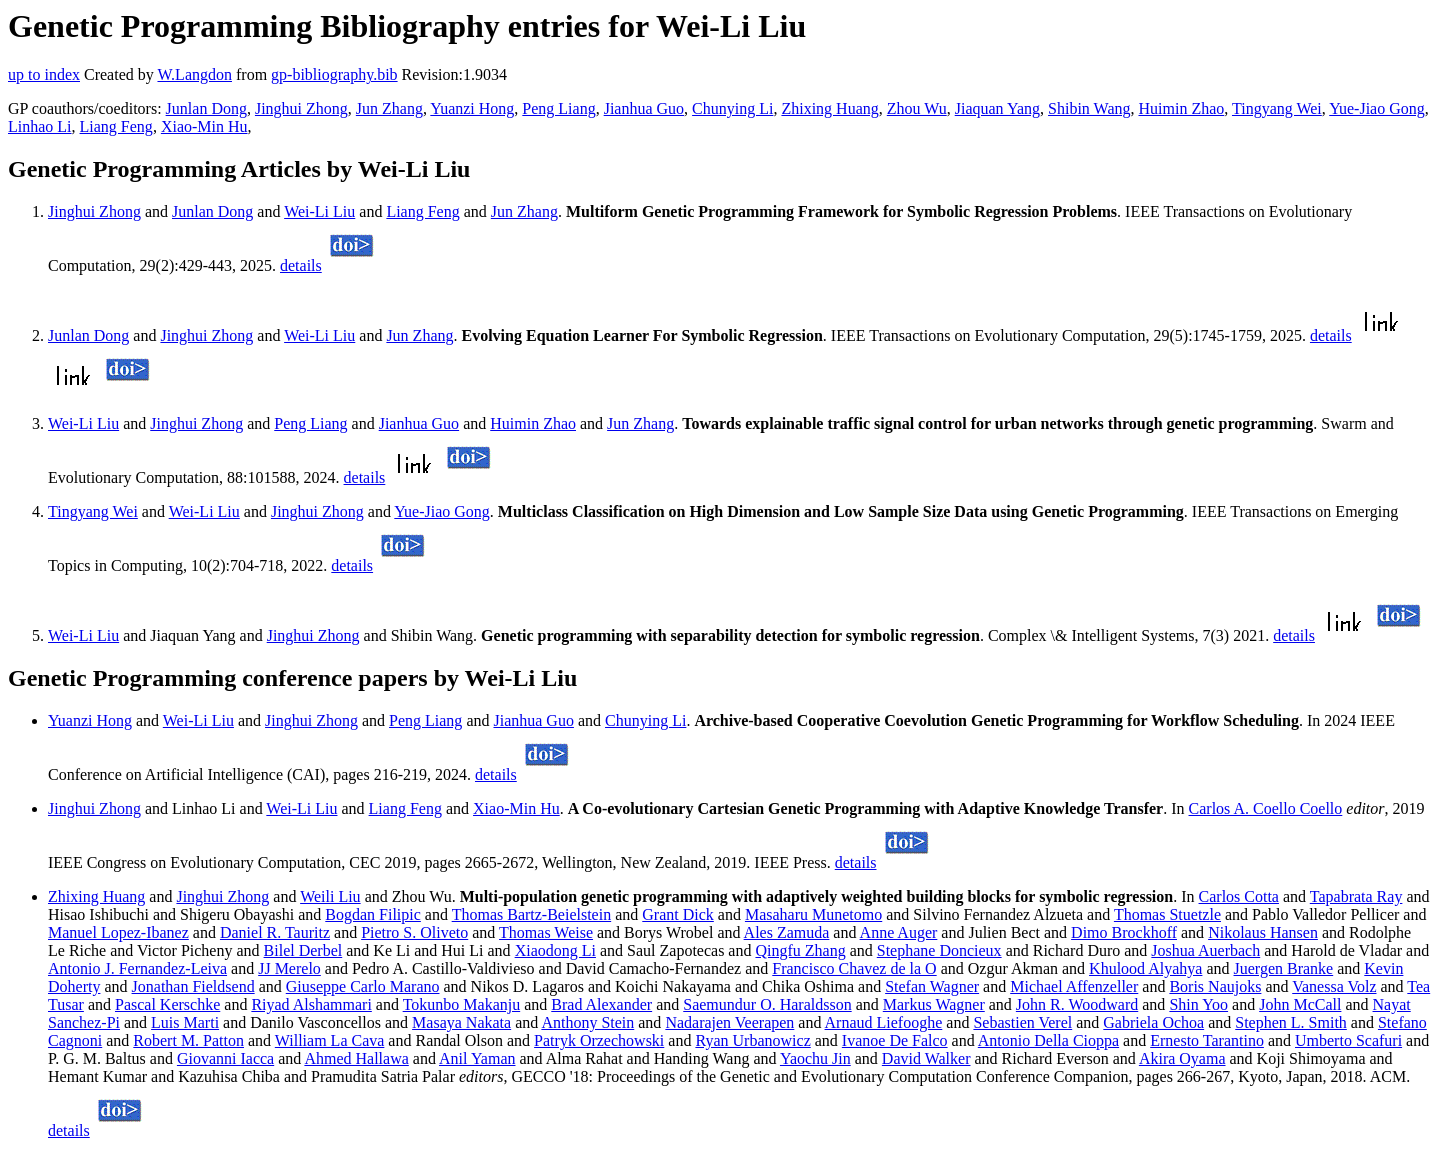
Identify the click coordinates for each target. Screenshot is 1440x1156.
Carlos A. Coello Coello (1266, 808)
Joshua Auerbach (1205, 950)
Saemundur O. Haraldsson (767, 1004)
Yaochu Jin (815, 1058)
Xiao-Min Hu (204, 126)
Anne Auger (899, 932)
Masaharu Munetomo (813, 914)
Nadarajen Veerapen (729, 1022)
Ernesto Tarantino (1207, 1040)
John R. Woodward (1077, 1004)
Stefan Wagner (932, 986)
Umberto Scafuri (1348, 1040)
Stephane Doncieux (939, 950)
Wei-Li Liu (319, 211)
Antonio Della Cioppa (1048, 1040)
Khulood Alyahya (1145, 968)
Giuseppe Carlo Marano (363, 986)
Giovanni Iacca (225, 1058)
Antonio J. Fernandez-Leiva (137, 968)
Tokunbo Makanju (462, 1004)
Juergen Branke (1284, 968)
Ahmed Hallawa (356, 1058)
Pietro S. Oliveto (414, 932)
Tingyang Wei (1277, 108)
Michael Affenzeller (1074, 986)
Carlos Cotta (1239, 896)
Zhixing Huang (829, 108)
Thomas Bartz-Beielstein (532, 914)
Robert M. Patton (188, 1040)
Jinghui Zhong (301, 108)
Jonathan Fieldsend (193, 986)
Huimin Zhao (1181, 108)
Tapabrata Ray (1356, 896)
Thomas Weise (546, 932)
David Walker (926, 1058)
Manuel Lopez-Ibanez (118, 932)
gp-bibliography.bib (334, 74)
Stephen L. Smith (1291, 1022)
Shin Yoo (1198, 1004)
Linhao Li (40, 126)
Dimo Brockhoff (1124, 932)
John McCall (1300, 1004)
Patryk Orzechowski (599, 1040)
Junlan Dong (206, 108)
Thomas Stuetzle (1167, 914)
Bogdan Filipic (373, 914)
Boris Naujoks (1215, 986)
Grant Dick (678, 914)
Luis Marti (185, 1022)
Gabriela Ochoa (1153, 1022)
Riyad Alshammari (311, 1004)
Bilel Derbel (303, 950)
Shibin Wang (1089, 108)
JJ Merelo (289, 968)
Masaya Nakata (461, 1022)
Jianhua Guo (644, 108)
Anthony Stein (587, 1022)
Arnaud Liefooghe (884, 1022)
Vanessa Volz (1334, 986)
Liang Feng (116, 126)
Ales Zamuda (787, 932)
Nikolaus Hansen (1263, 932)
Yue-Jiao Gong (1377, 108)
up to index (44, 74)
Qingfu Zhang (800, 950)
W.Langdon (194, 74)
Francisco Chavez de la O (854, 968)
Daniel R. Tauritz (275, 932)
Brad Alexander (601, 1004)
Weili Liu (330, 896)
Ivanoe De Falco (895, 1040)
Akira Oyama (1182, 1058)
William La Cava (330, 1040)
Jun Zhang (389, 108)
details (301, 265)
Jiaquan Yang (997, 108)
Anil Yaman (477, 1058)
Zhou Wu (917, 108)
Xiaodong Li (555, 950)
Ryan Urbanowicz (752, 1040)
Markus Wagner (934, 1004)
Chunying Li (732, 108)
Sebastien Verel (1022, 1022)
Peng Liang (558, 108)
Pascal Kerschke (167, 1004)
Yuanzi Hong (472, 108)
